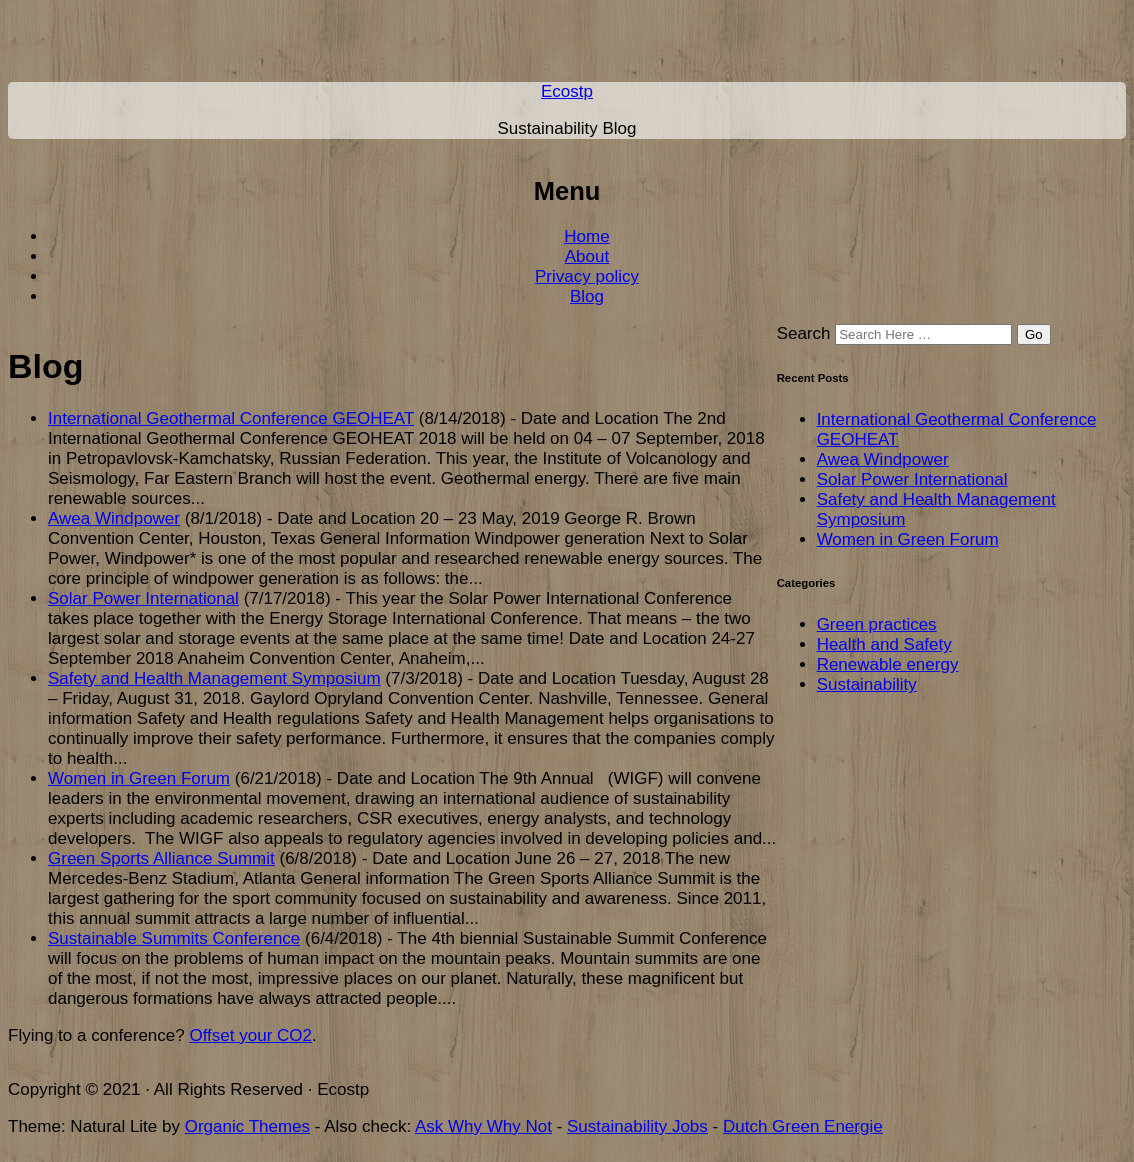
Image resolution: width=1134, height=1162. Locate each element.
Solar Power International (143, 598)
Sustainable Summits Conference (174, 938)
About (587, 256)
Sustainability (867, 684)
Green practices (877, 624)
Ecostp (567, 91)
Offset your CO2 (250, 1035)
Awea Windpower (114, 518)
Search (804, 333)
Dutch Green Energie (803, 1126)
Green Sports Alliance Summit (161, 858)
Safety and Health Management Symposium (214, 678)
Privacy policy (587, 276)
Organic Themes (247, 1126)
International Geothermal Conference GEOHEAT (231, 418)
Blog (587, 296)
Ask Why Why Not (483, 1126)
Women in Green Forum (139, 778)
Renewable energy (888, 664)
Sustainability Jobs (637, 1126)
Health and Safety (884, 644)
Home (586, 236)
